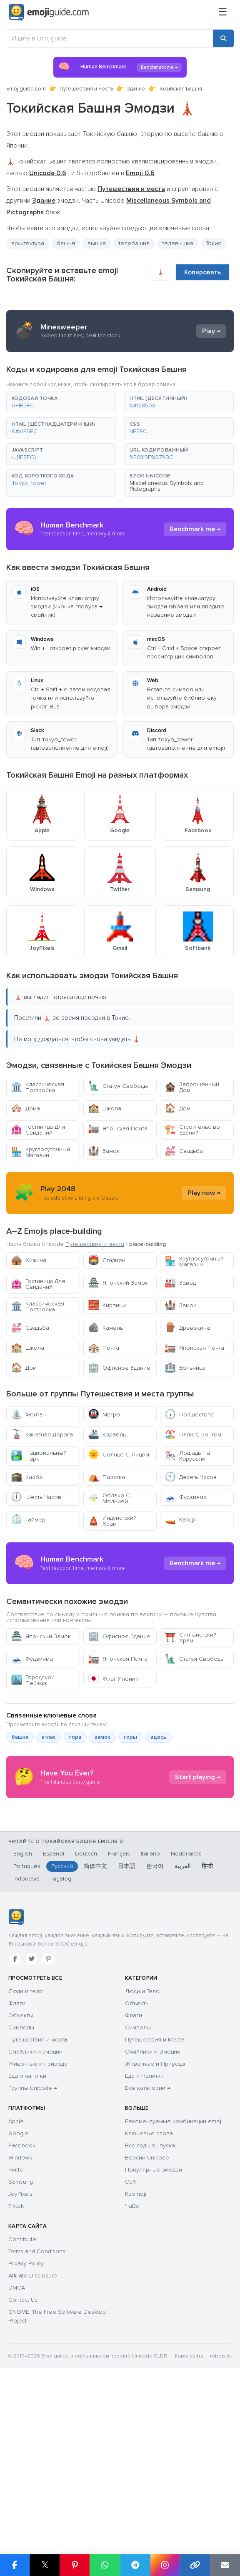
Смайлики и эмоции (35, 2210)
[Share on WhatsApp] (105, 2565)
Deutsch (86, 2012)
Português (26, 2024)
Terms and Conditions (36, 2409)
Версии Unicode (147, 2316)
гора (75, 1812)
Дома (25, 1108)
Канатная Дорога (42, 1434)
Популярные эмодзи (153, 2328)
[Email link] (225, 2565)
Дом (177, 1108)
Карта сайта (189, 2514)
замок (102, 1812)
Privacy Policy (26, 2421)
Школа (104, 1108)
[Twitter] (31, 2117)
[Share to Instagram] (165, 2565)
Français (119, 2012)
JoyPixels (20, 2352)
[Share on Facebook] (15, 2565)
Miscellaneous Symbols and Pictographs (167, 486)
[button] (61, 402)
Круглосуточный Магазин (40, 1152)
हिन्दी (207, 2024)
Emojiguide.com (26, 88)
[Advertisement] (120, 1600)
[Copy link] (195, 2565)
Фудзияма (186, 1497)
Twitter (16, 2328)
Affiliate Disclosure (32, 2434)
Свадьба (184, 1151)
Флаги (16, 2161)
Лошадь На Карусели (187, 1455)
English (22, 2012)
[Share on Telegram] (135, 2565)
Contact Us (23, 2458)
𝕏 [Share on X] (45, 2565)
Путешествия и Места (155, 2198)
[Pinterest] (48, 2117)
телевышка (177, 243)
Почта (103, 1347)
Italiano (150, 2012)
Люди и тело (25, 2149)
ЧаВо (132, 2364)
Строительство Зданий (192, 1129)
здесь (158, 1812)
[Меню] (223, 12)
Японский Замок (118, 1282)
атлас (49, 1812)
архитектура (27, 243)
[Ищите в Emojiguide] (109, 38)
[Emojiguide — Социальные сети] (16, 2075)
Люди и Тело (142, 2149)
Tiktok (16, 2364)
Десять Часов (191, 1477)
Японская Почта (118, 1128)
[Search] (223, 38)
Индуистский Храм (112, 1520)
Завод (180, 1282)
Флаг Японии (113, 1754)
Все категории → (147, 2246)
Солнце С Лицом (118, 1454)
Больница (185, 1367)
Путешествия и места (86, 88)
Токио (214, 243)
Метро (104, 1414)
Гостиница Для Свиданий (38, 1129)
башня (66, 243)
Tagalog (60, 2037)
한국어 (155, 2024)
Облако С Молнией (109, 1498)
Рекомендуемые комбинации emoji (173, 2279)
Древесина (187, 1327)
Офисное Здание (119, 1367)
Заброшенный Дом (192, 1087)
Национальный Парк (39, 1455)
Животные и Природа (155, 2222)
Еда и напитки (27, 2234)
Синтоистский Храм (191, 1712)
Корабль (107, 1434)
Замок (104, 1151)
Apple (16, 2279)
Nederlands (186, 2012)
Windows (20, 2316)
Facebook (21, 2303)
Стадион (106, 1260)
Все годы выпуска (150, 2303)
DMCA (16, 2446)
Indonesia (26, 2037)
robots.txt (221, 2514)
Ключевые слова (149, 2291)
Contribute (22, 2397)
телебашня (134, 243)
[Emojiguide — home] (48, 12)
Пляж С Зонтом (193, 1434)
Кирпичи (107, 1305)
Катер (180, 1519)
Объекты (20, 2173)
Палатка (106, 1477)
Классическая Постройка (37, 1087)
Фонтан (28, 1414)
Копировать (202, 272)
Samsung (20, 2340)
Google (18, 2291)
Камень (105, 1327)
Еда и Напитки (144, 2234)
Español (53, 2012)
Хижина (28, 1260)
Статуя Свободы (118, 1086)
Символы (21, 2185)
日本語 (126, 2024)
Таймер (28, 1519)
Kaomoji (135, 2352)
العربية (183, 2024)
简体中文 (95, 2024)
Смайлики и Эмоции (152, 2210)
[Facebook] (15, 2117)
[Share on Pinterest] (75, 2565)
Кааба (26, 1477)
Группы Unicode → (32, 2246)
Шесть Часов (36, 1497)
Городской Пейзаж (33, 1755)
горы (130, 1812)
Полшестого (189, 1414)
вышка (97, 243)
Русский (62, 2024)
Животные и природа (38, 2222)
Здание (136, 88)
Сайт (131, 2340)
